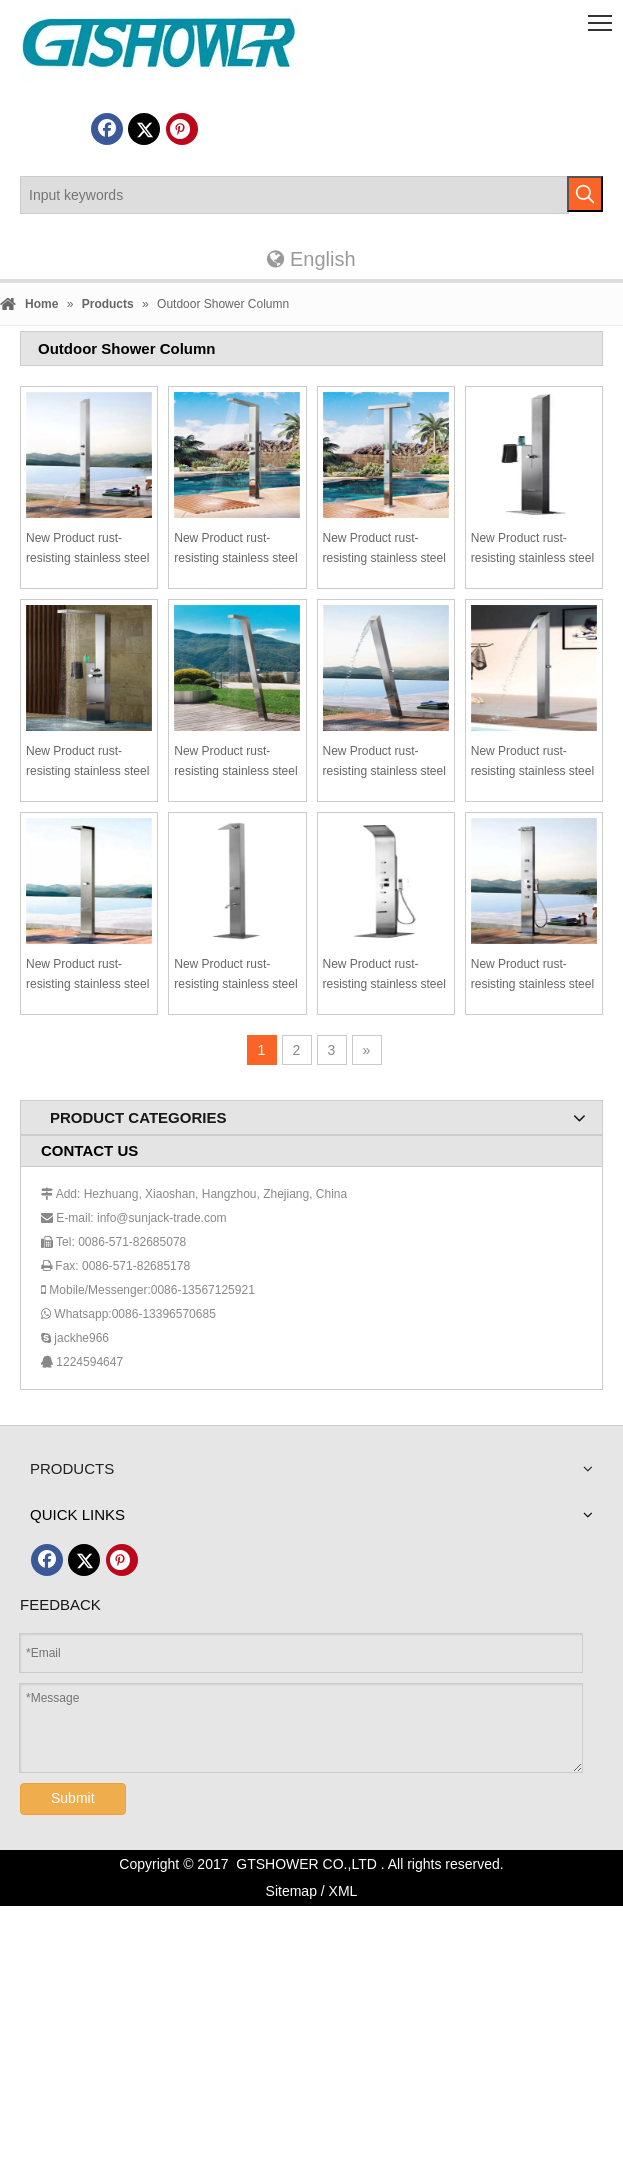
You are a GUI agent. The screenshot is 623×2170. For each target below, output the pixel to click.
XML (343, 1891)
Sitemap (291, 1891)
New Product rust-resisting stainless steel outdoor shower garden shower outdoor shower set (88, 549)
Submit (73, 1798)
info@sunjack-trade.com (162, 1218)
